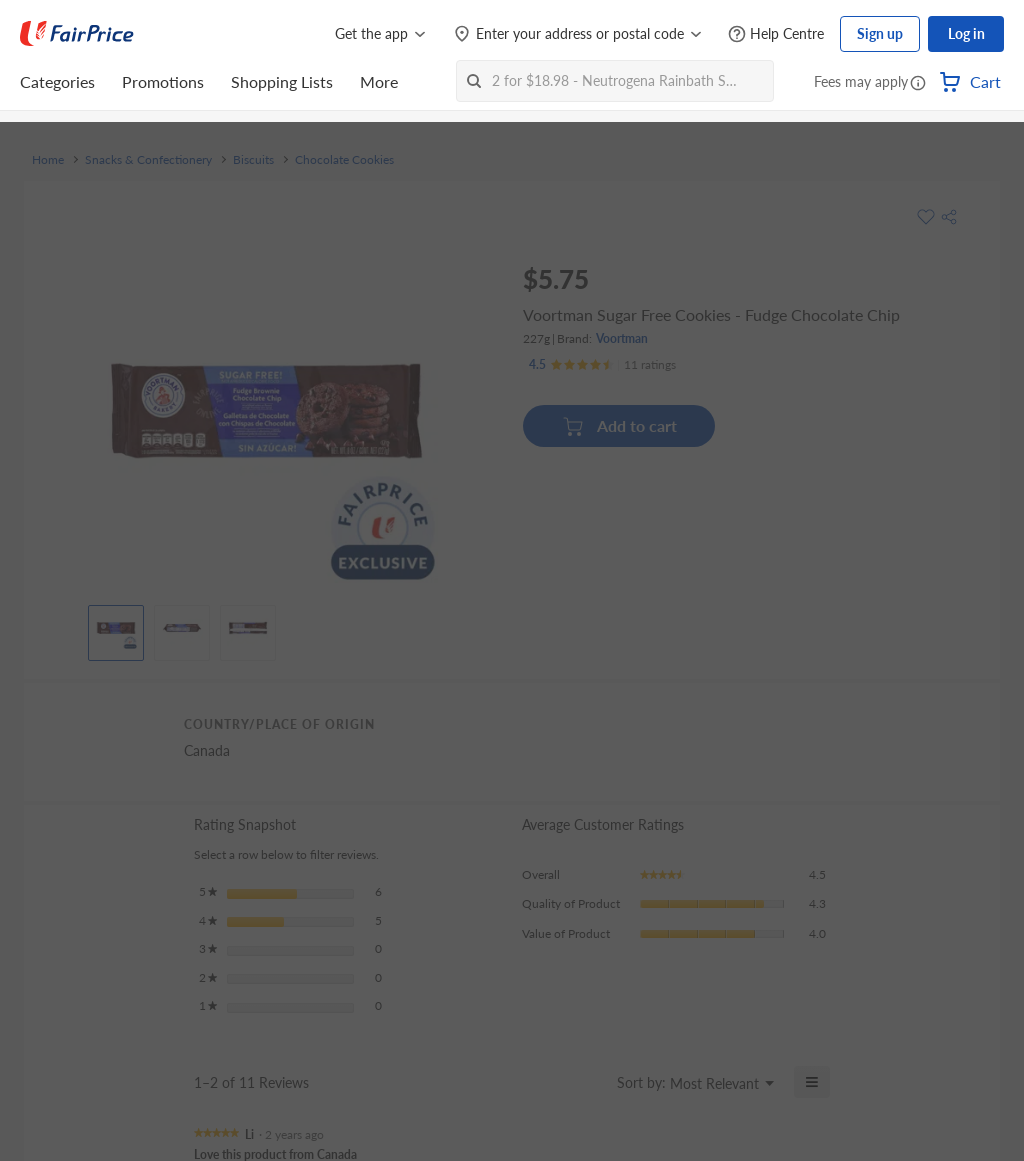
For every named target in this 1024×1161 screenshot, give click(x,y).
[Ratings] (602, 365)
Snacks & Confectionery (148, 160)
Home (48, 160)
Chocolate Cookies (344, 160)
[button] (918, 84)
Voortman (622, 338)
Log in (966, 33)
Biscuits (253, 160)
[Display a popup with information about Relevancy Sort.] (589, 1082)
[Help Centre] (776, 34)
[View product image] (116, 628)
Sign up (880, 33)
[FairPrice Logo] (77, 34)
